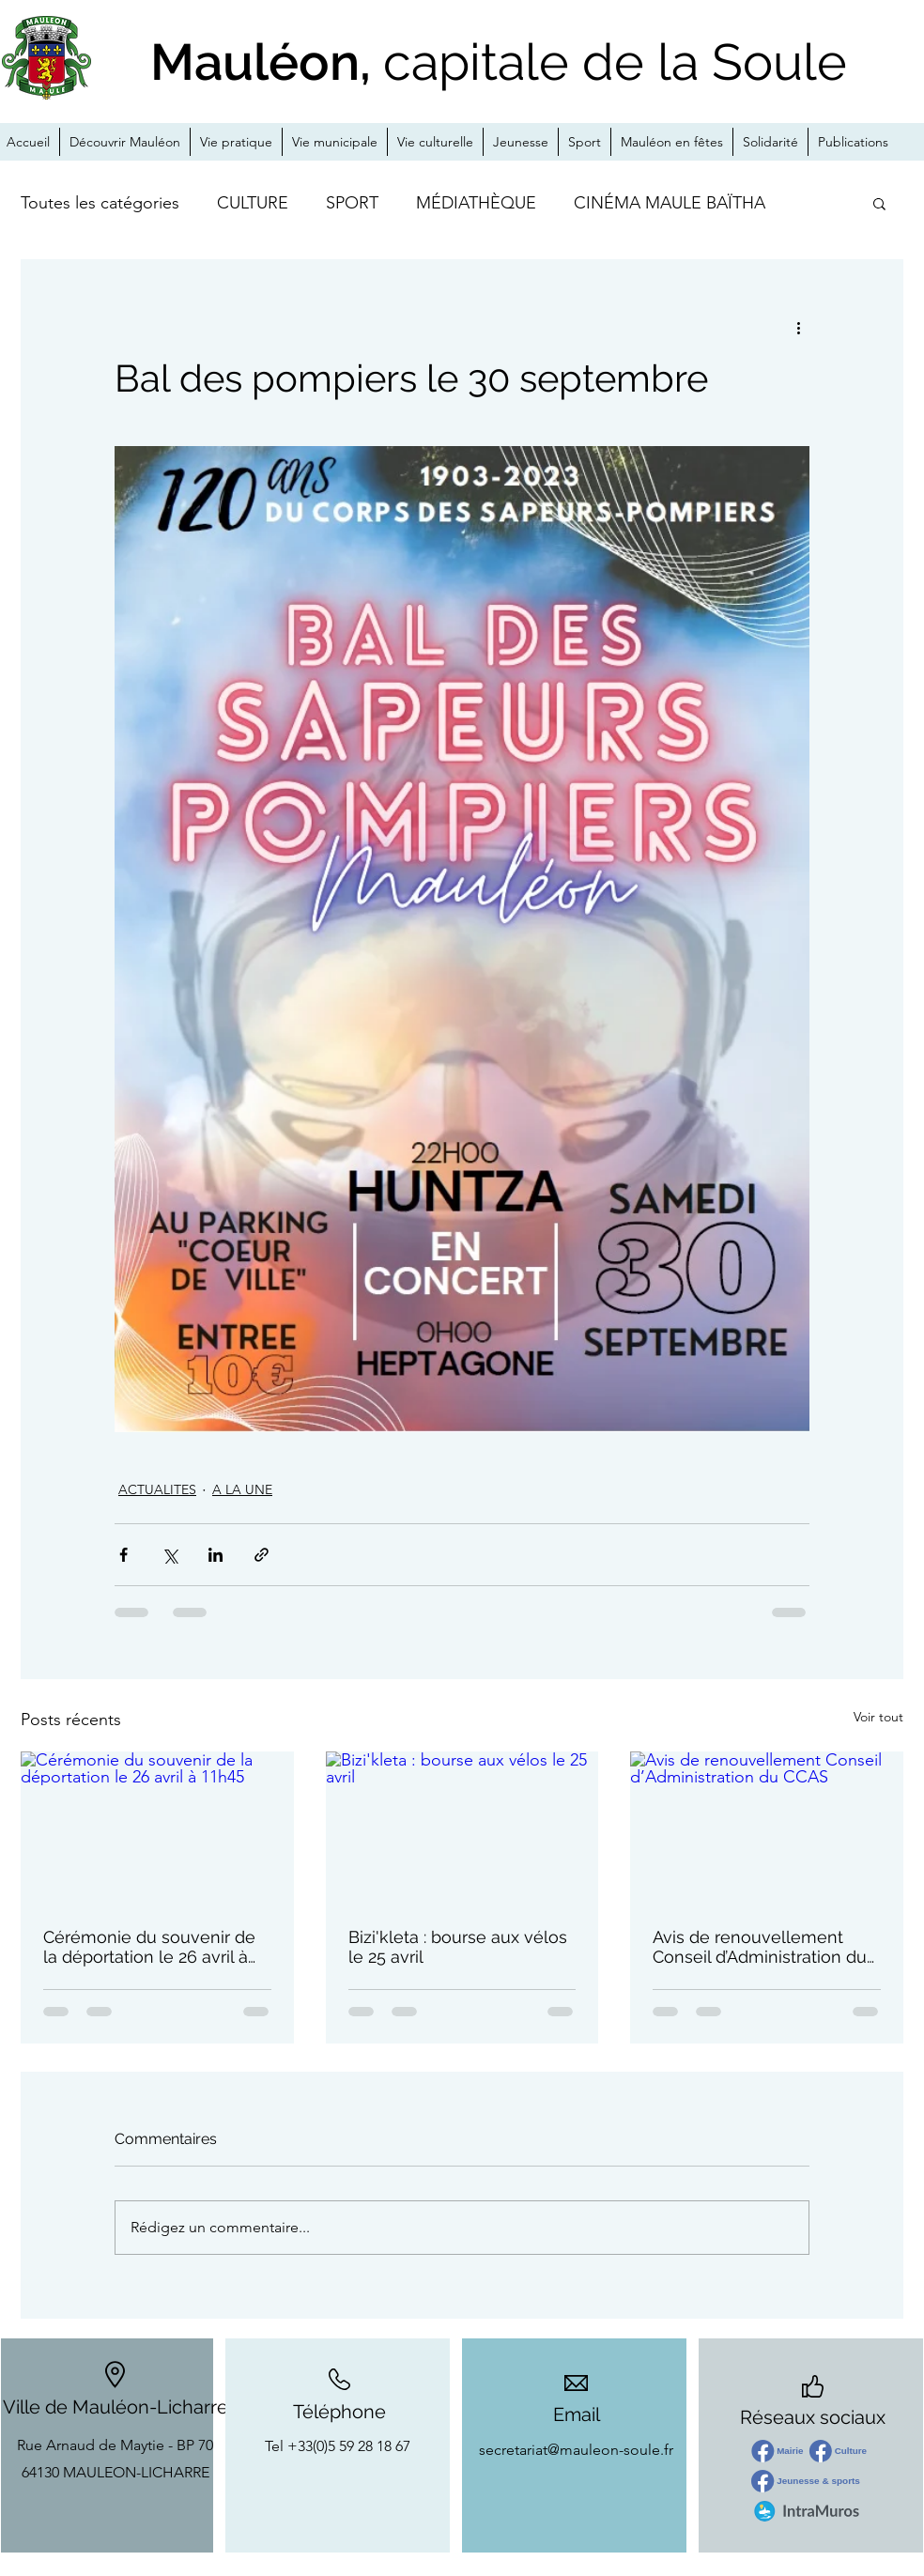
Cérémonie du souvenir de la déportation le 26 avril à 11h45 (149, 1947)
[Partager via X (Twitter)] (169, 1555)
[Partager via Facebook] (123, 1555)
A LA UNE (242, 1489)
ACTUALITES (157, 1489)
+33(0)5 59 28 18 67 (348, 2446)
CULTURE (252, 203)
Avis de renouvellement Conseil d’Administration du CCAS (760, 1947)
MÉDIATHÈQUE (476, 203)
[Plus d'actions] (798, 327)
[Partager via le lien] (261, 1555)
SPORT (352, 203)
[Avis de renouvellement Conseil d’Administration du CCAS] (766, 1828)
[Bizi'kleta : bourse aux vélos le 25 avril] (462, 1828)
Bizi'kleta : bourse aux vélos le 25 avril (457, 1947)
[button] (879, 202)
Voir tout (878, 1716)
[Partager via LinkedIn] (215, 1555)
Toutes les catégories (100, 203)
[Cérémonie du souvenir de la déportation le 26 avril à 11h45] (157, 1828)
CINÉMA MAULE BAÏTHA (669, 203)
